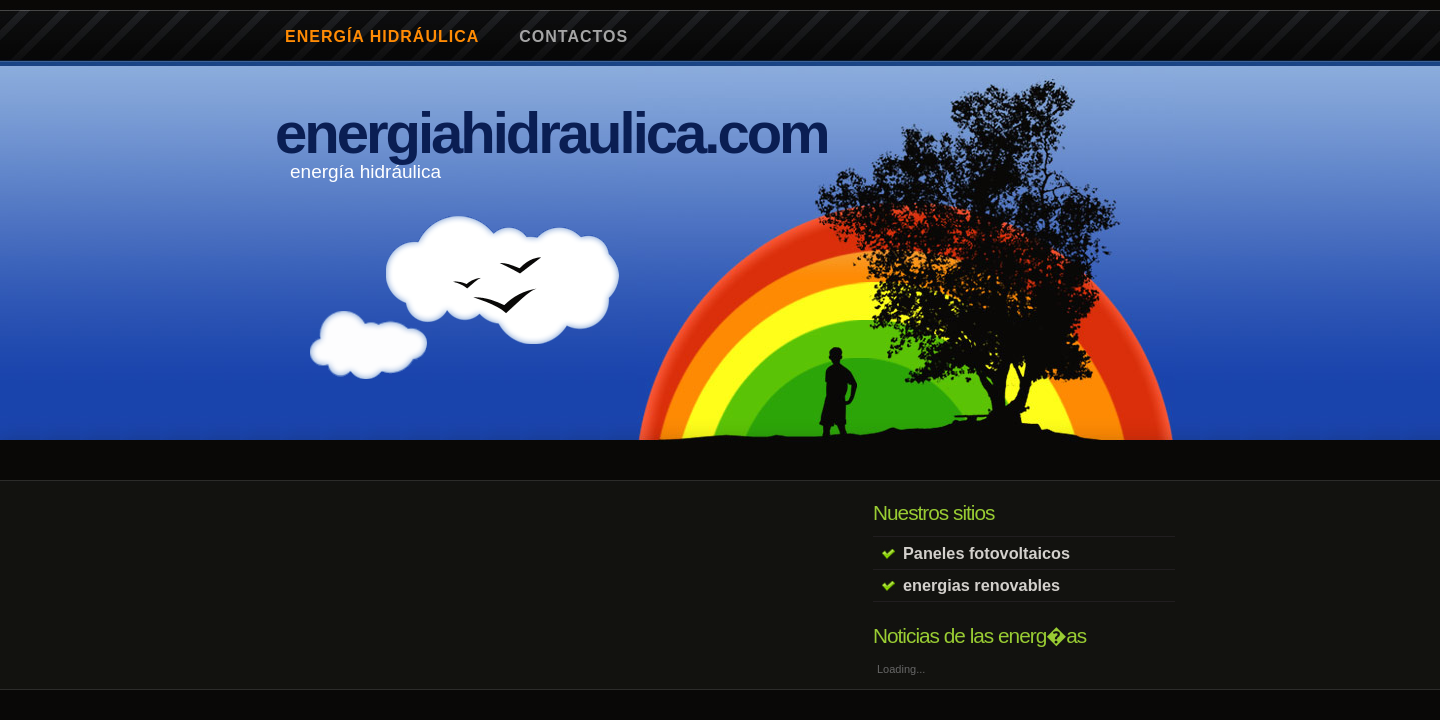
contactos (573, 36)
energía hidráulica (382, 36)
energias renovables (981, 585)
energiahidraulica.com (551, 132)
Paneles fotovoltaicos (986, 553)
